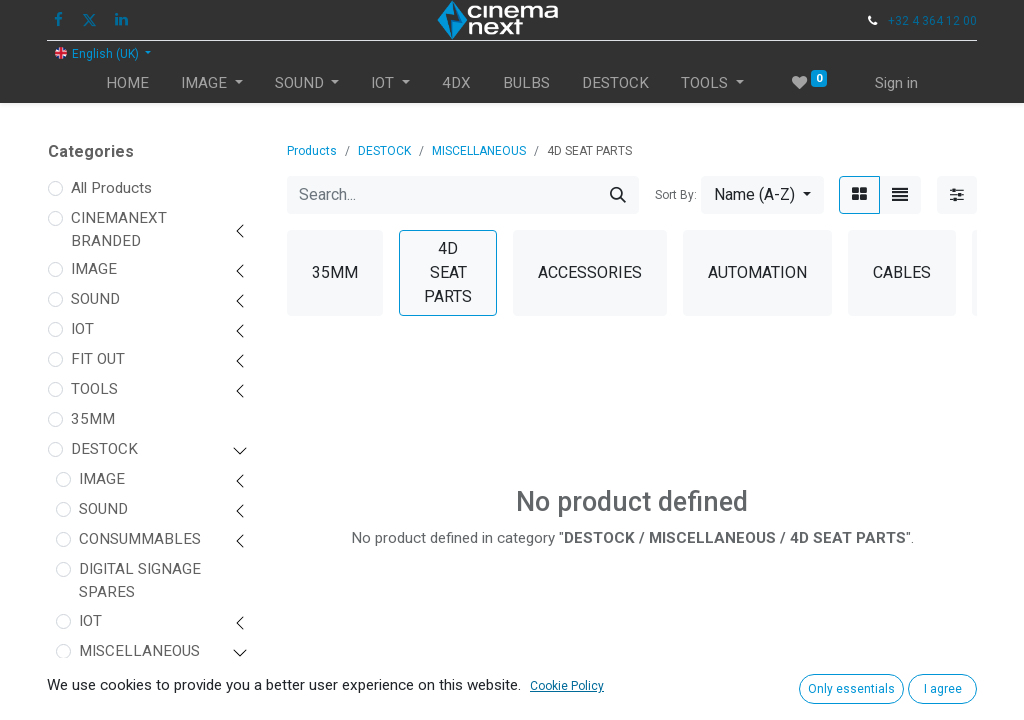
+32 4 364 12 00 (932, 21)
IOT (82, 329)
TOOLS (94, 389)
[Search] (618, 195)
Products (312, 151)
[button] (762, 195)
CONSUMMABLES (140, 539)
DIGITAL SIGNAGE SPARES (140, 580)
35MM (93, 419)
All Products (111, 188)
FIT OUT (98, 359)
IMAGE (94, 269)
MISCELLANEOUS (139, 651)
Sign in (896, 83)
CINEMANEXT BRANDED (119, 229)
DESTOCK (104, 449)
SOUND (95, 299)
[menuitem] (127, 83)
